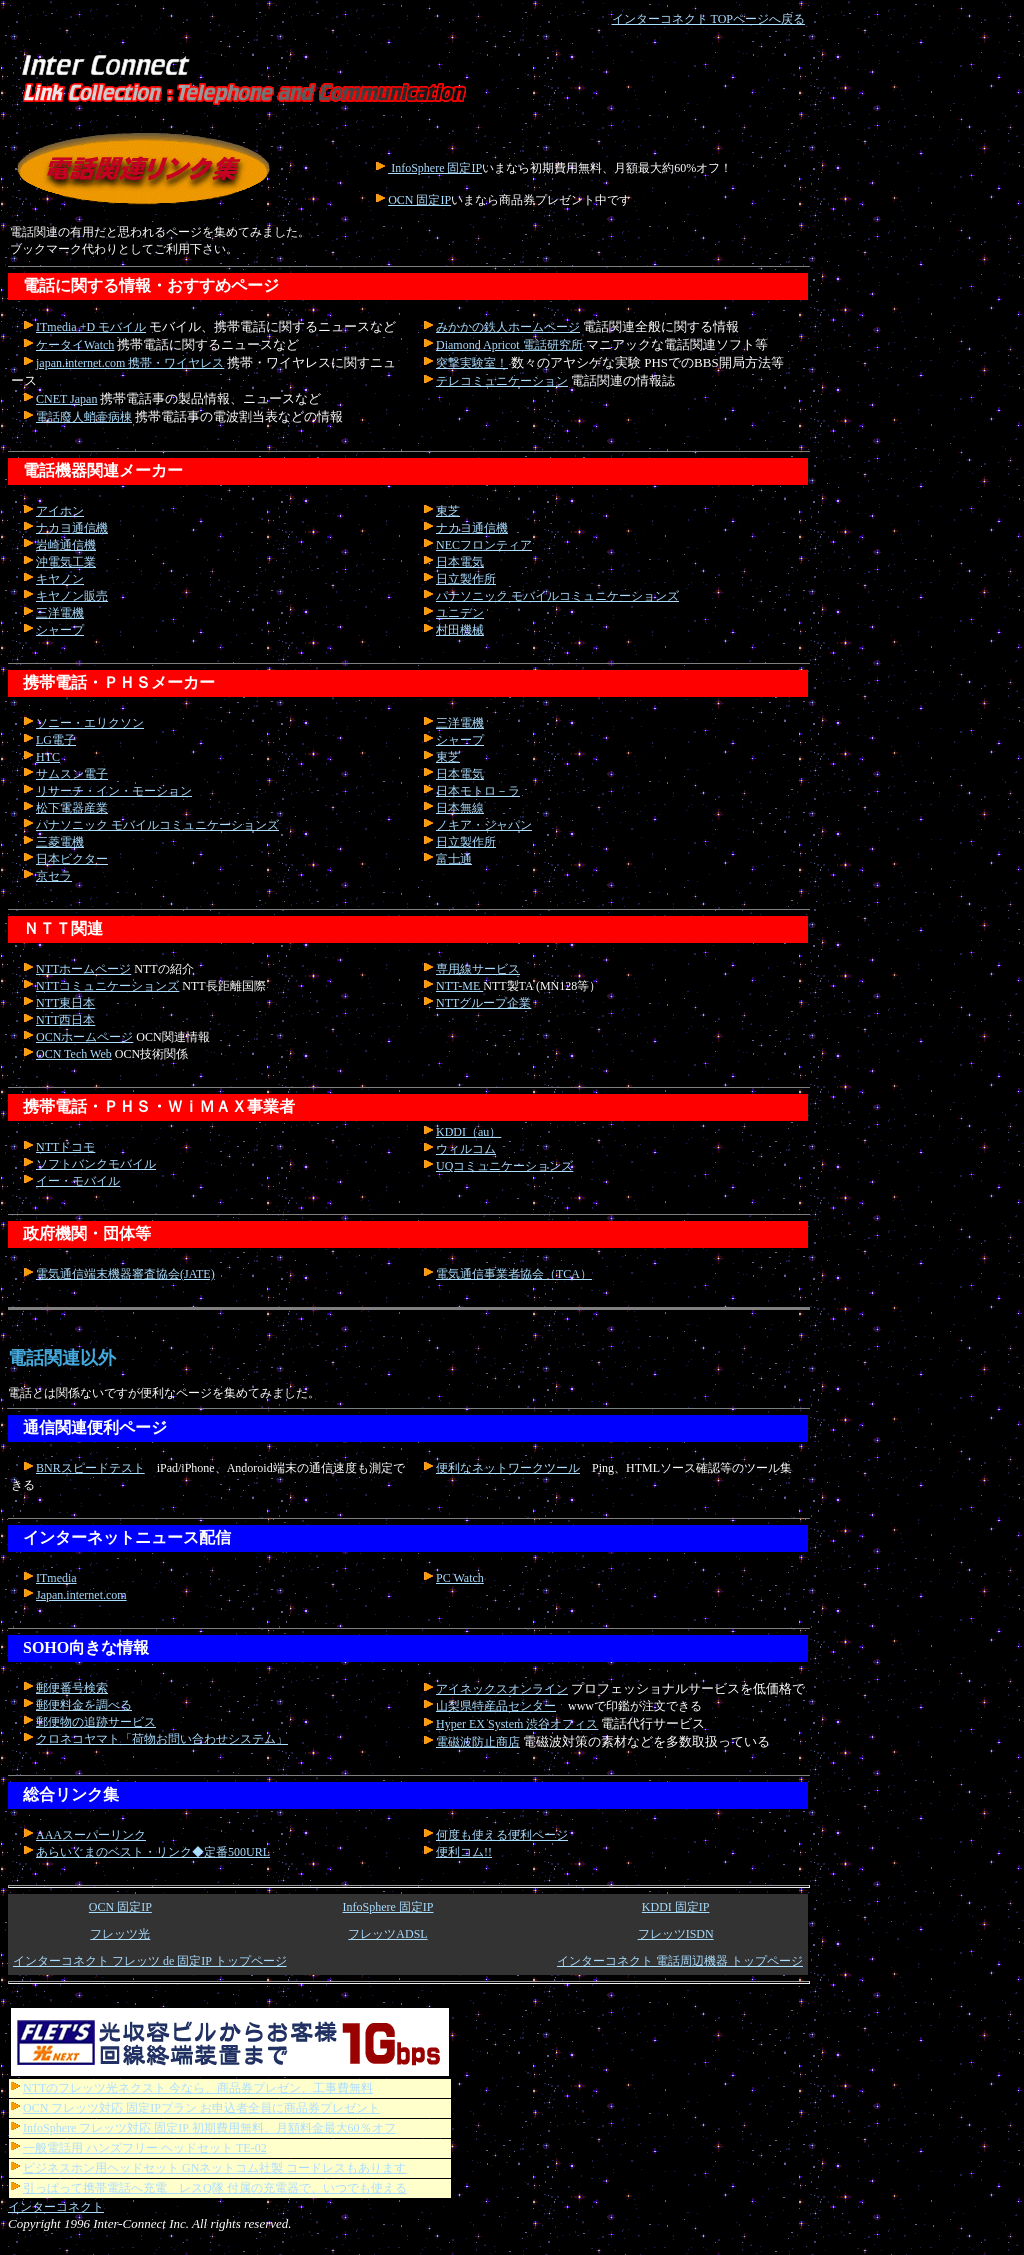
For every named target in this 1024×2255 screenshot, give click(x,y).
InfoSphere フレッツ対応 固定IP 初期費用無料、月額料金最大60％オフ (203, 2128)
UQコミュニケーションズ (504, 1166)
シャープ (60, 630)
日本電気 (460, 562)
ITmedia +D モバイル (91, 327)
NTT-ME (459, 986)
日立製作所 (466, 579)
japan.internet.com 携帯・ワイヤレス (130, 363)
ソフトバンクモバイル (96, 1164)
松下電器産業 (72, 808)
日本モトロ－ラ (478, 791)
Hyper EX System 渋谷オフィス (517, 1724)
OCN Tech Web (74, 1054)
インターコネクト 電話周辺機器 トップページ (680, 1961)
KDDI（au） (468, 1132)
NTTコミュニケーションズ (107, 986)
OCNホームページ (84, 1037)
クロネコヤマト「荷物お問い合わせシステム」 (162, 1739)
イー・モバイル (78, 1181)
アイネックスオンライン (502, 1689)
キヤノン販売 (72, 596)
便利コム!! (464, 1852)
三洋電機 (60, 613)
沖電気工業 (66, 562)
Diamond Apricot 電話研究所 (509, 345)
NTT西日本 (65, 1020)
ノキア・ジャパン (484, 825)
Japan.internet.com (81, 1595)
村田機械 (460, 630)
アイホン (60, 511)
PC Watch (460, 1578)
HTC (48, 757)
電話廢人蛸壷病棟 (84, 417)
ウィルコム (466, 1149)
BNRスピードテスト (90, 1468)
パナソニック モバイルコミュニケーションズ (557, 596)
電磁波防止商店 (478, 1742)
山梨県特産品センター (496, 1706)
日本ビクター (72, 859)
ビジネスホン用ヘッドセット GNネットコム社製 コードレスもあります (208, 2168)
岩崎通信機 (66, 545)
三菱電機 (60, 842)
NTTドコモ (65, 1147)
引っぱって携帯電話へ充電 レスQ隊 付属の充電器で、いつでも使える (208, 2188)
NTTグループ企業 (483, 1003)
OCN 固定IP (419, 200)
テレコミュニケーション (502, 381)
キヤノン (60, 579)
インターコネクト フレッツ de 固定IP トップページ (150, 1961)
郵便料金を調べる (84, 1705)
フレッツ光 (120, 1934)
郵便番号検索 (72, 1688)
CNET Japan (66, 399)
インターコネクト (56, 2207)
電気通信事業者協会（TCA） (514, 1274)
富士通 (454, 859)
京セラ (54, 876)
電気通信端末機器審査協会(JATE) (125, 1274)
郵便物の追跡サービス (96, 1722)
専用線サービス (478, 969)
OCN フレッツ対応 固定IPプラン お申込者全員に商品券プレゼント (195, 2108)
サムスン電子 (72, 774)
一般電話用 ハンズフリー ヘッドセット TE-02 (138, 2148)
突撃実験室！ (472, 363)
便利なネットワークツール (508, 1468)
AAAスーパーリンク (91, 1835)
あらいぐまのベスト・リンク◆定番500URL (153, 1852)
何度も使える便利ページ (502, 1835)
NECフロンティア (484, 545)
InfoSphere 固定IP (435, 168)
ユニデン (460, 613)
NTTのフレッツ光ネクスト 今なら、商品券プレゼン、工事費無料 (191, 2088)
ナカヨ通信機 (72, 528)
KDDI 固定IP (676, 1907)
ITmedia (56, 1578)
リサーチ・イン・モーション (114, 791)
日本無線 (460, 808)
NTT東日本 (65, 1003)
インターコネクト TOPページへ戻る (708, 19)
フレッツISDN (676, 1934)
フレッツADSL (387, 1934)
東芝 (448, 511)
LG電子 (56, 740)
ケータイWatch (75, 345)
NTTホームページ (83, 969)
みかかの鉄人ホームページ (508, 327)
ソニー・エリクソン (90, 723)
